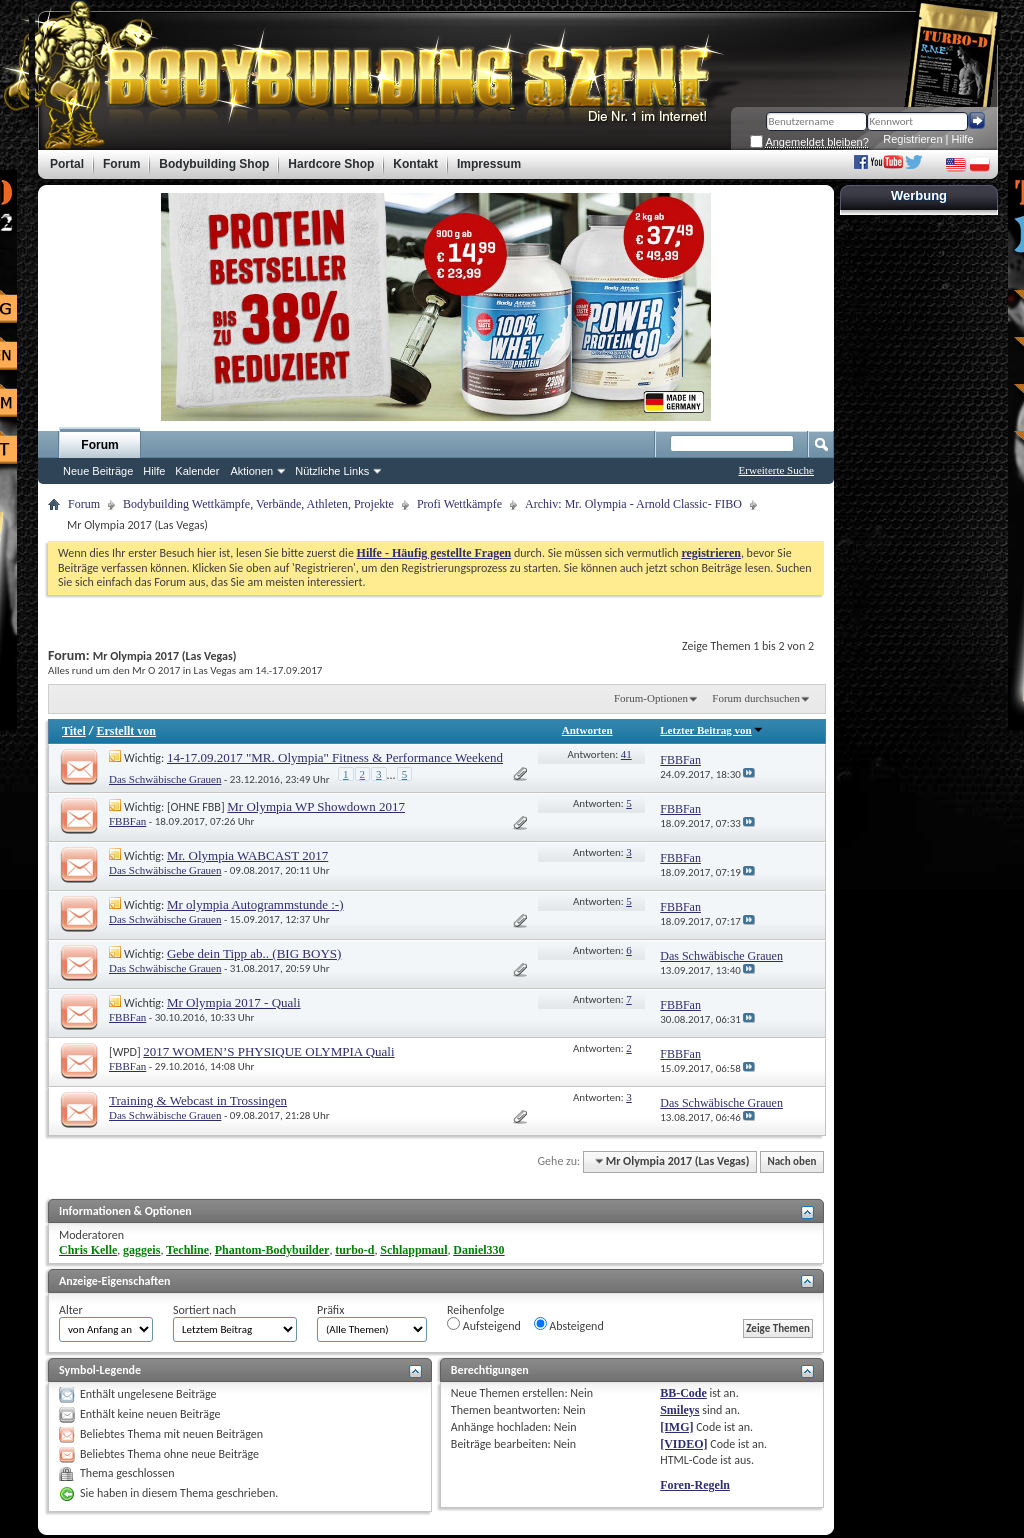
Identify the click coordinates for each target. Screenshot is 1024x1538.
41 (626, 754)
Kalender (197, 471)
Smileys (679, 1410)
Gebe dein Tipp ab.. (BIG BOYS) (254, 953)
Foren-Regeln (695, 1485)
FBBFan (127, 821)
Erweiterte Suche (776, 470)
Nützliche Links (332, 471)
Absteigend (569, 1325)
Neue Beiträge (98, 471)
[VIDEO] (683, 1444)
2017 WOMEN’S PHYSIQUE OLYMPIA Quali (268, 1051)
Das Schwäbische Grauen (165, 779)
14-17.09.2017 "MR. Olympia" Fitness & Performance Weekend (335, 757)
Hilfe (963, 139)
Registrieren (912, 139)
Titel (74, 731)
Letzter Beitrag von (711, 730)
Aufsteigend (484, 1325)
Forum (99, 445)
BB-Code (683, 1393)
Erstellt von (126, 731)
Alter (71, 1310)
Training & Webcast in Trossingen (198, 1100)
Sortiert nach (204, 1310)
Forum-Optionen (651, 698)
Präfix (330, 1310)
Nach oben (791, 1161)
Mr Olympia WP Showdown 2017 (316, 806)
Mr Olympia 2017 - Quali (234, 1002)
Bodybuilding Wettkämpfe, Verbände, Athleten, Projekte (258, 504)
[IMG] (676, 1427)
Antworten (587, 730)
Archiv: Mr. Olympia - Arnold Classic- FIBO (633, 504)
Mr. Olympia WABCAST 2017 (247, 855)
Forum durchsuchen (756, 698)
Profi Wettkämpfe (459, 504)
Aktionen (251, 471)
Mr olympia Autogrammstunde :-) (255, 904)
